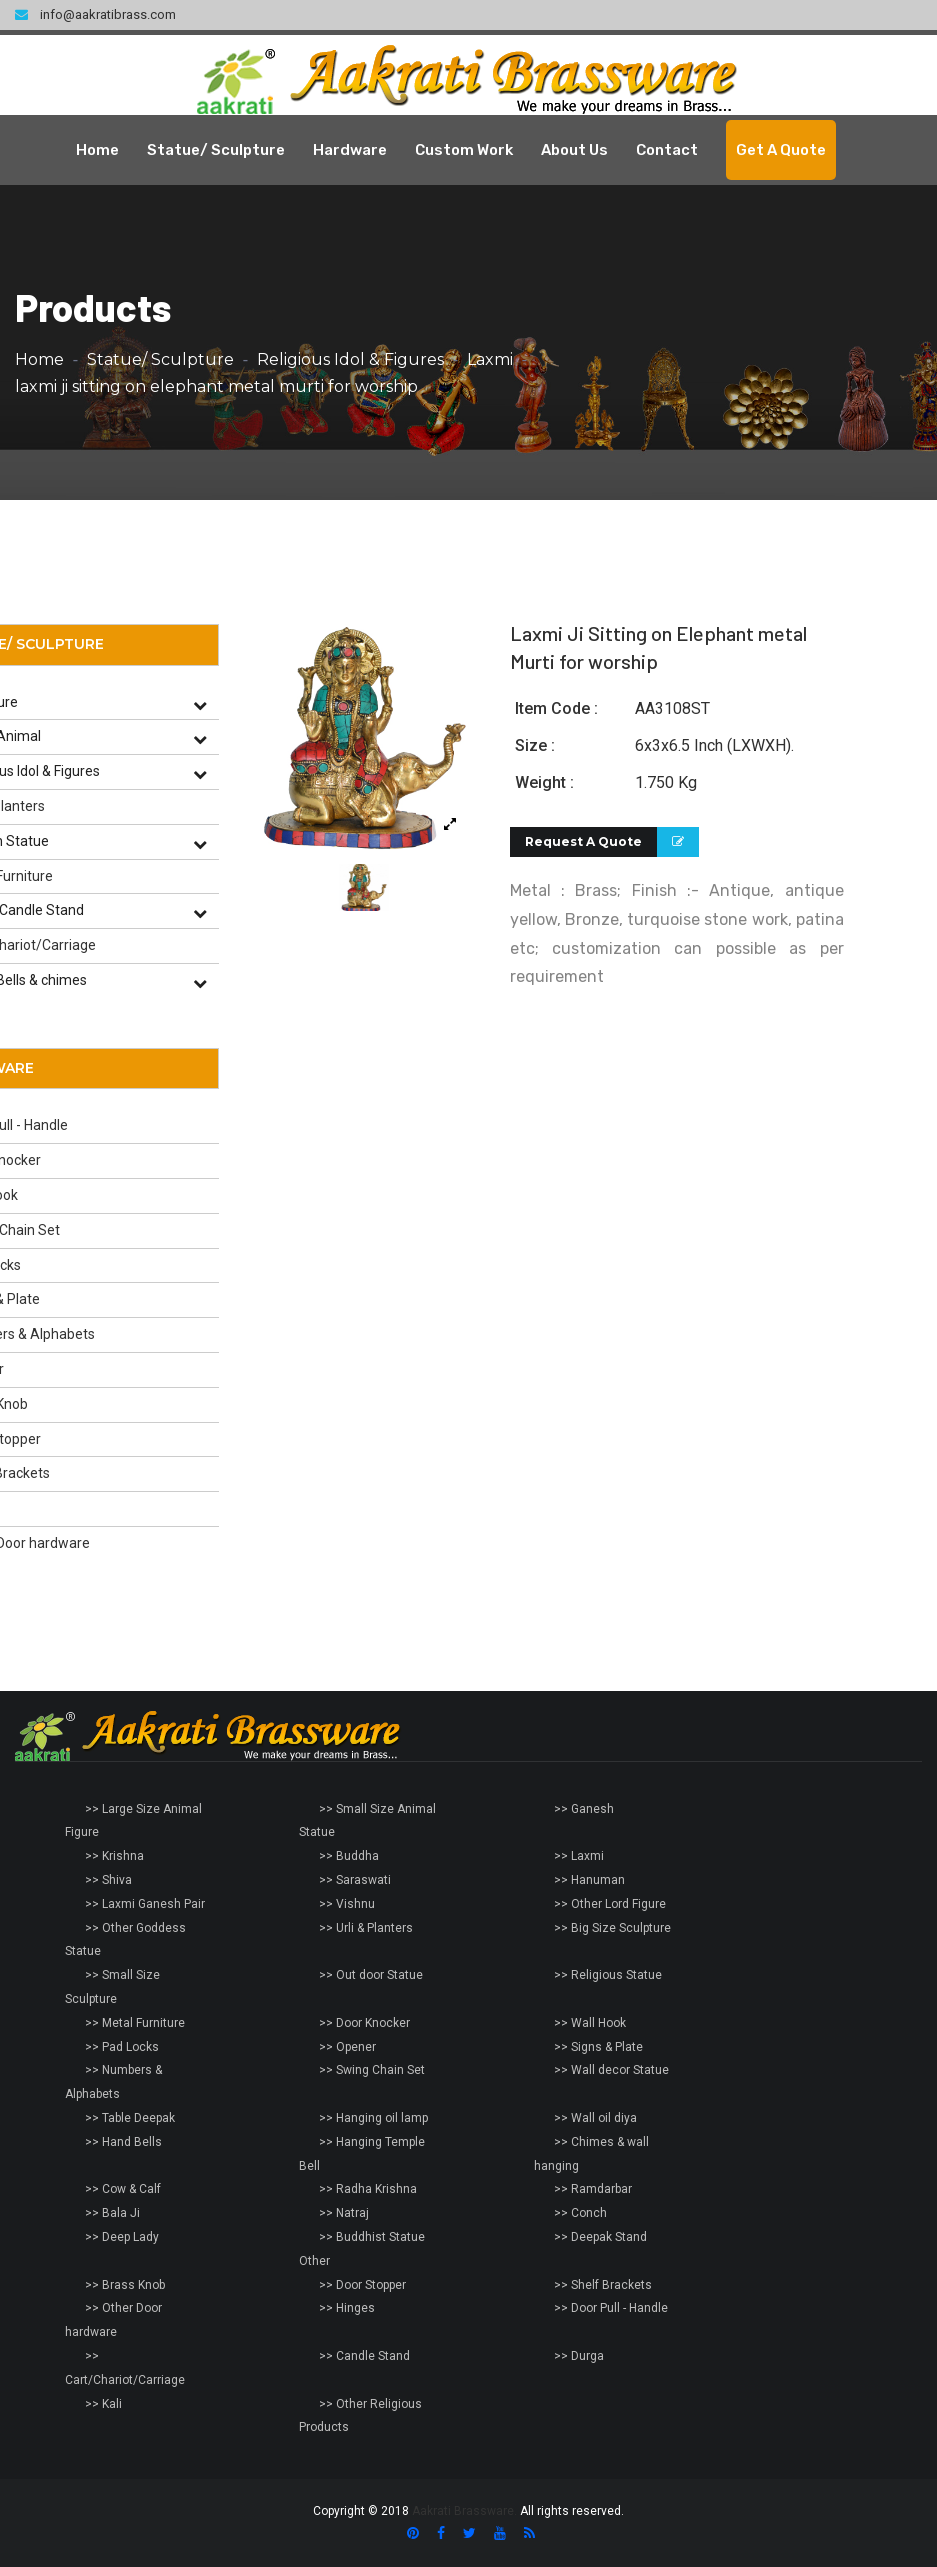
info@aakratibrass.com (95, 14)
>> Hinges (347, 2308)
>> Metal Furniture (135, 2023)
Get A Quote (781, 150)
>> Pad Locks (122, 2047)
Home (97, 150)
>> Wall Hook (590, 2023)
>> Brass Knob (125, 2285)
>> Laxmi (579, 1856)
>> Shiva (108, 1880)
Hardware (350, 150)
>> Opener (347, 2047)
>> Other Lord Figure (610, 1904)
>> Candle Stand (364, 2356)
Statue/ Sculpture (216, 150)
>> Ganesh (584, 1809)
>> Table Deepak (130, 2118)
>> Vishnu (347, 1904)
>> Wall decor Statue (611, 2070)
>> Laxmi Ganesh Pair (145, 1904)
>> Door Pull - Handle (611, 2308)
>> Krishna (114, 1856)
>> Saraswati (355, 1880)
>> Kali (103, 2404)
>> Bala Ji (112, 2213)
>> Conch (580, 2213)
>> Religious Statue (608, 1975)
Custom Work (464, 150)
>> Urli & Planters (366, 1928)
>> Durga (579, 2356)
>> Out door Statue (371, 1975)
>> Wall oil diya (595, 2118)
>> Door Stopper (362, 2285)
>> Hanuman (589, 1880)
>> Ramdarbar (593, 2189)
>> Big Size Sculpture (612, 1928)
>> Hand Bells (123, 2142)
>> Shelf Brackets (603, 2285)
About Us (574, 150)
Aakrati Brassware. (464, 2511)
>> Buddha (349, 1856)
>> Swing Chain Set (372, 2070)
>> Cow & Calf (123, 2189)
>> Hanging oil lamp (373, 2118)
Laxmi (490, 359)
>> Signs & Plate (598, 2047)
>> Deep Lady (122, 2237)
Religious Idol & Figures (350, 359)
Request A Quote (583, 841)
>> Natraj (344, 2213)
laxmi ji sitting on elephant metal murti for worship (216, 386)
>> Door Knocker (364, 2023)
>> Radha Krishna (368, 2189)
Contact (667, 150)
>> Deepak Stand (600, 2237)
